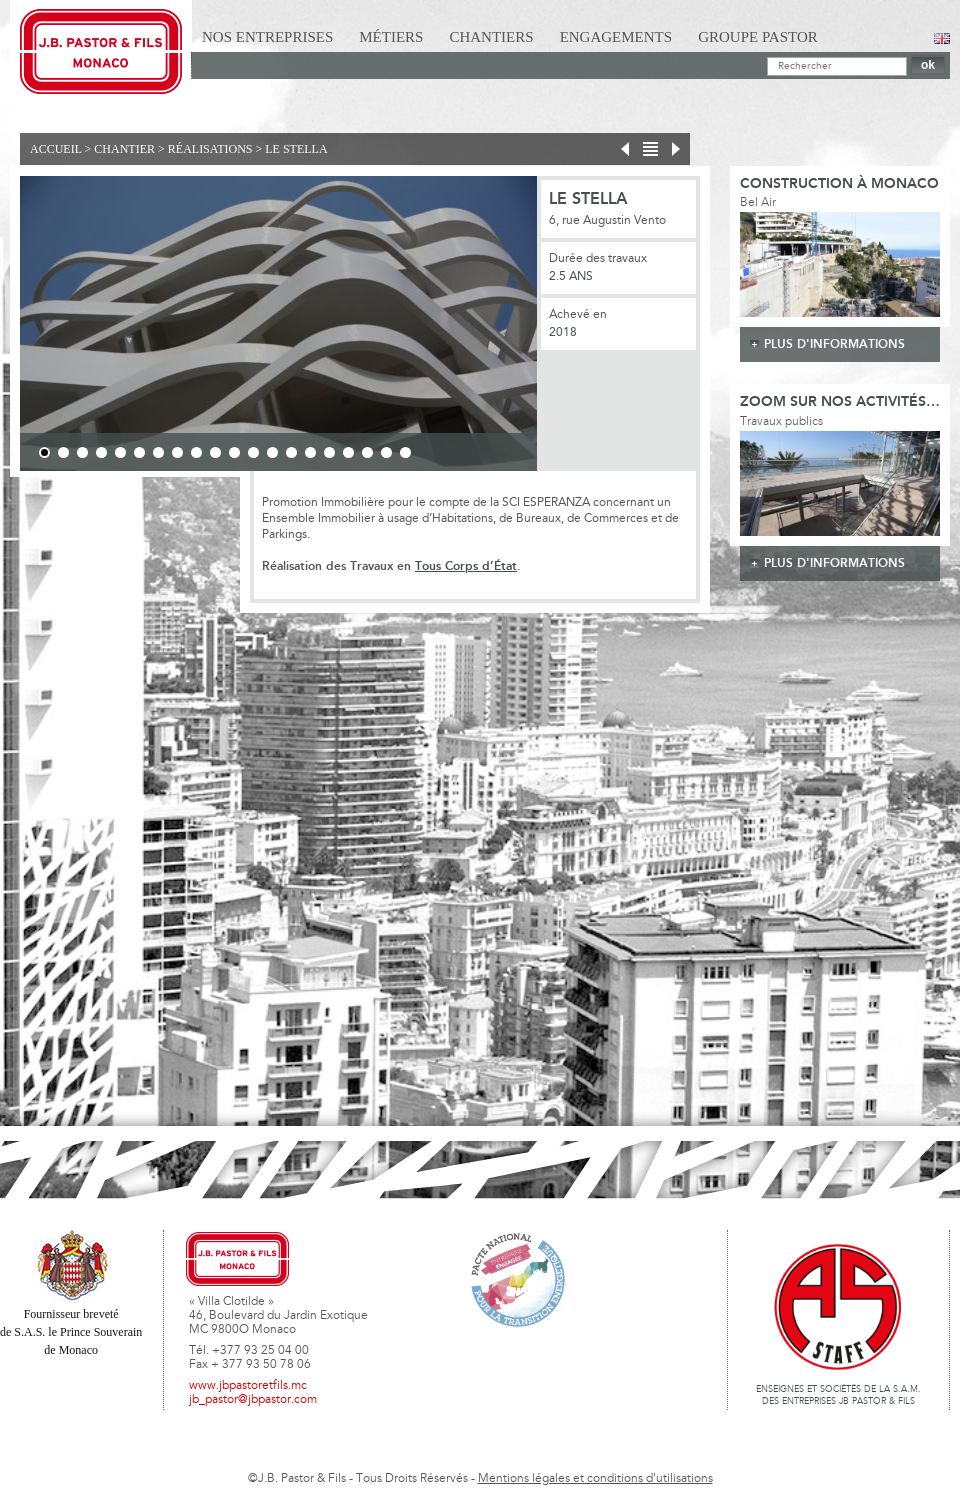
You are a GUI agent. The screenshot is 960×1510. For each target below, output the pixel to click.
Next (565, 327)
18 (367, 452)
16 (329, 452)
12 (253, 452)
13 (272, 452)
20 (405, 452)
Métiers (391, 37)
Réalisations (210, 149)
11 (234, 452)
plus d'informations (834, 344)
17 (348, 452)
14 (291, 452)
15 (310, 452)
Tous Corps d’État (466, 566)
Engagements (616, 37)
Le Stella (296, 149)
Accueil (56, 149)
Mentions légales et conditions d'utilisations (595, 1479)
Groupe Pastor (758, 37)
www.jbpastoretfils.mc (248, 1386)
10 (215, 452)
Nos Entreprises (267, 37)
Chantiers (491, 37)
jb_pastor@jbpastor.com (253, 1400)
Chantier (124, 149)
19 (386, 452)
